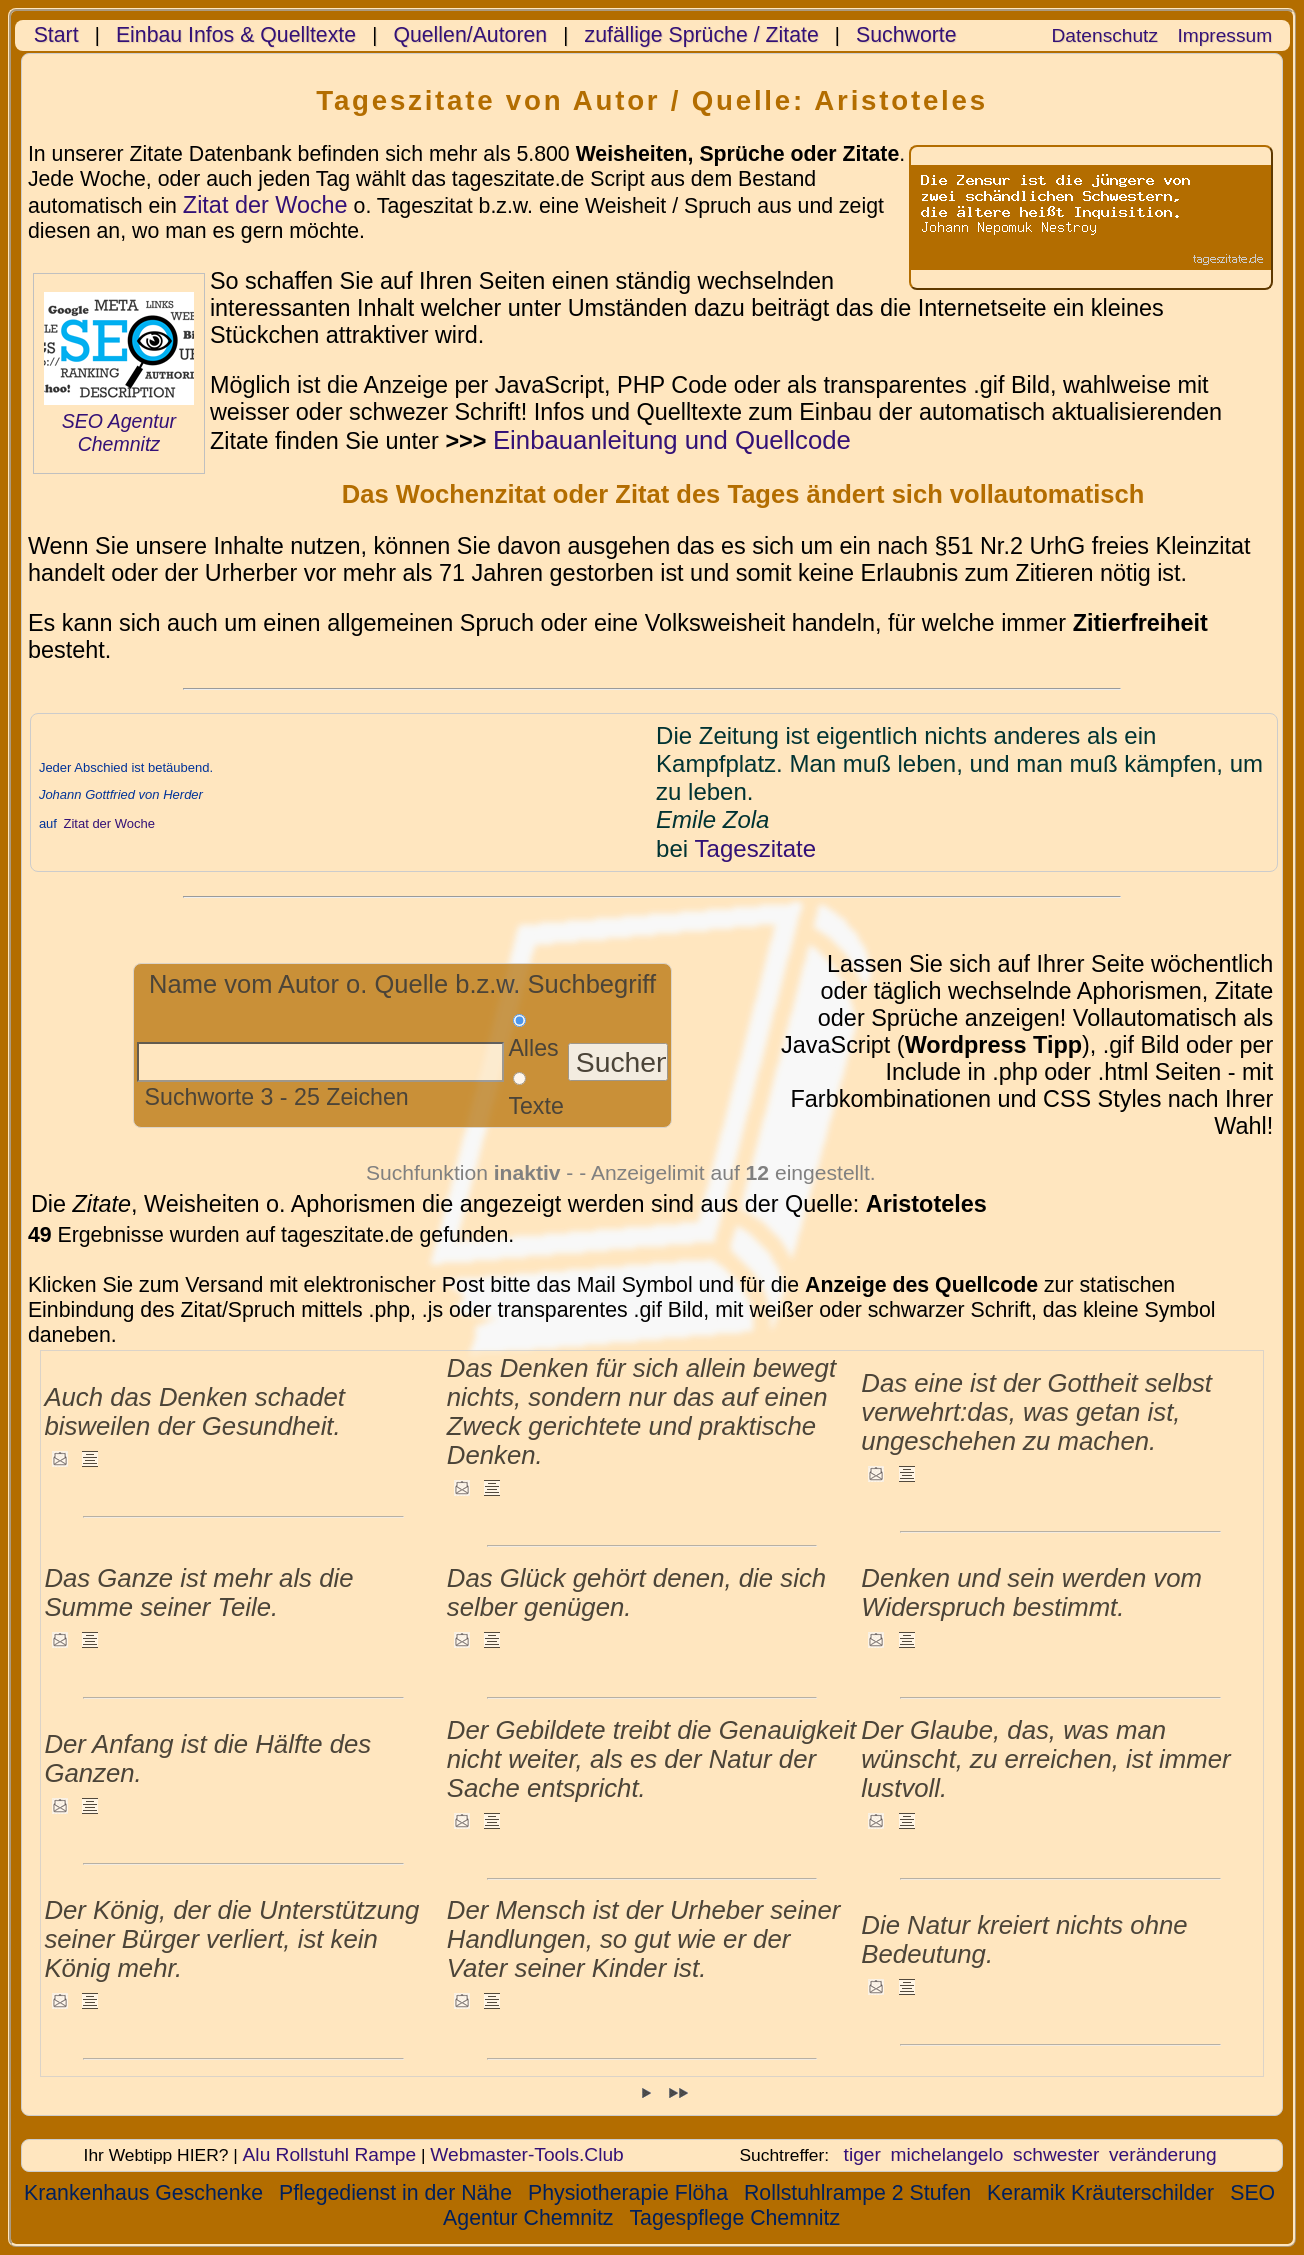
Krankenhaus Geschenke (143, 2193)
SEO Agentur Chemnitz (119, 432)
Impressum (1224, 35)
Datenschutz (1105, 35)
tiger (862, 2154)
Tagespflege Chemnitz (734, 2218)
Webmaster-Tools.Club (526, 2154)
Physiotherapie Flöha (628, 2193)
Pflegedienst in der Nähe (395, 2193)
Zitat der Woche (265, 205)
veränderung (1163, 2154)
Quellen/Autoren (470, 35)
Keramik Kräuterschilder (1100, 2193)
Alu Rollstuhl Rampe (330, 2154)
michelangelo (947, 2154)
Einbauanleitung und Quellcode (672, 440)
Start (56, 35)
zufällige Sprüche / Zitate (702, 35)
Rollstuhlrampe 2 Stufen (857, 2193)
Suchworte (906, 35)
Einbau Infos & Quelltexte (236, 35)
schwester (1056, 2154)
